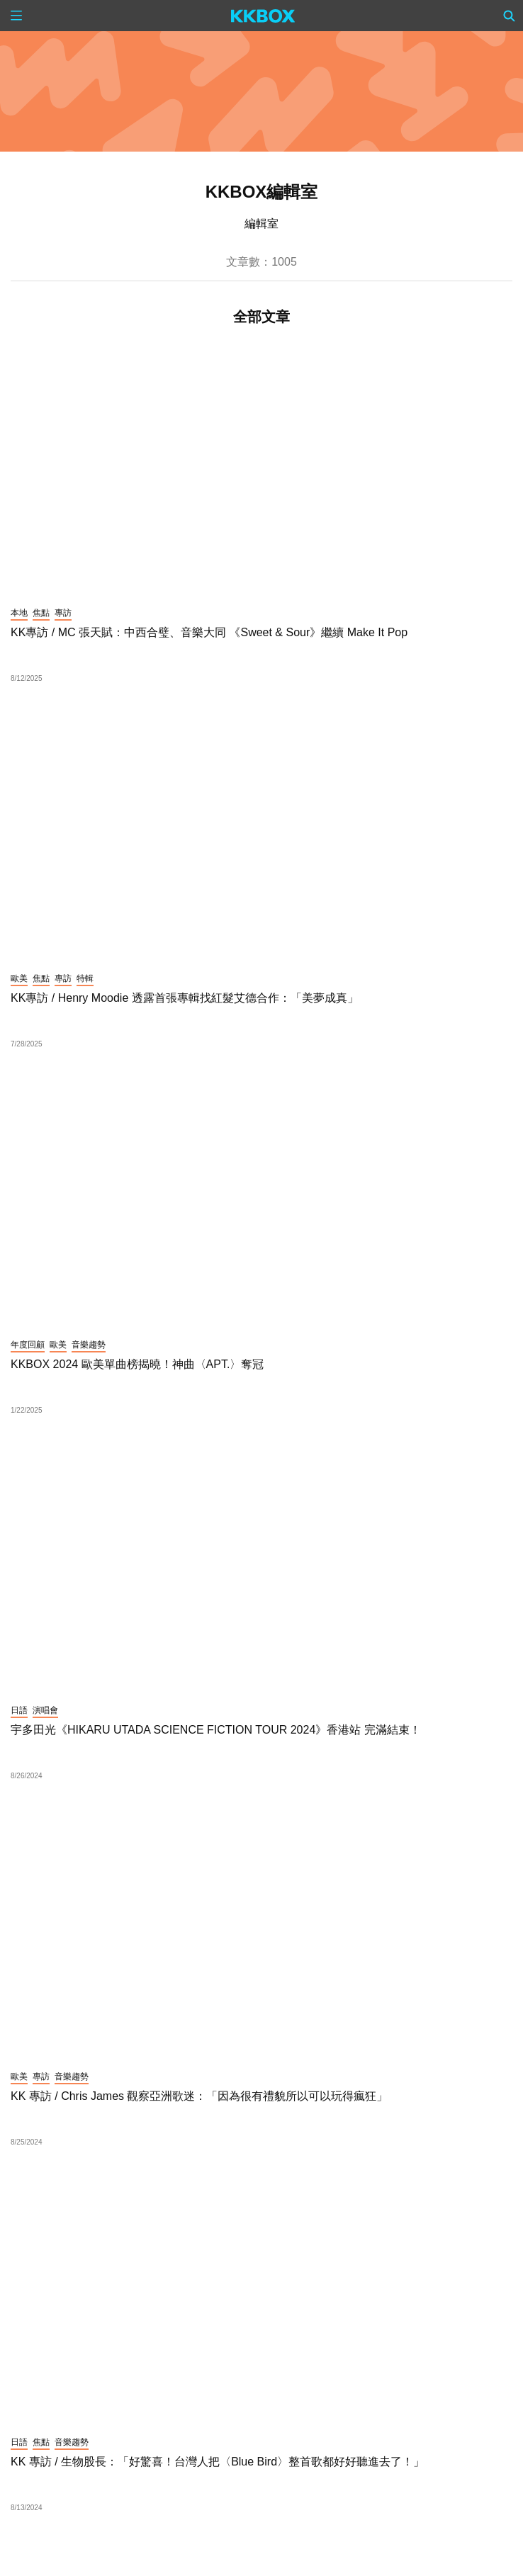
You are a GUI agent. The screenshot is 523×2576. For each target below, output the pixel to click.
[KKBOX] (263, 15)
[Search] (509, 15)
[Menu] (16, 15)
